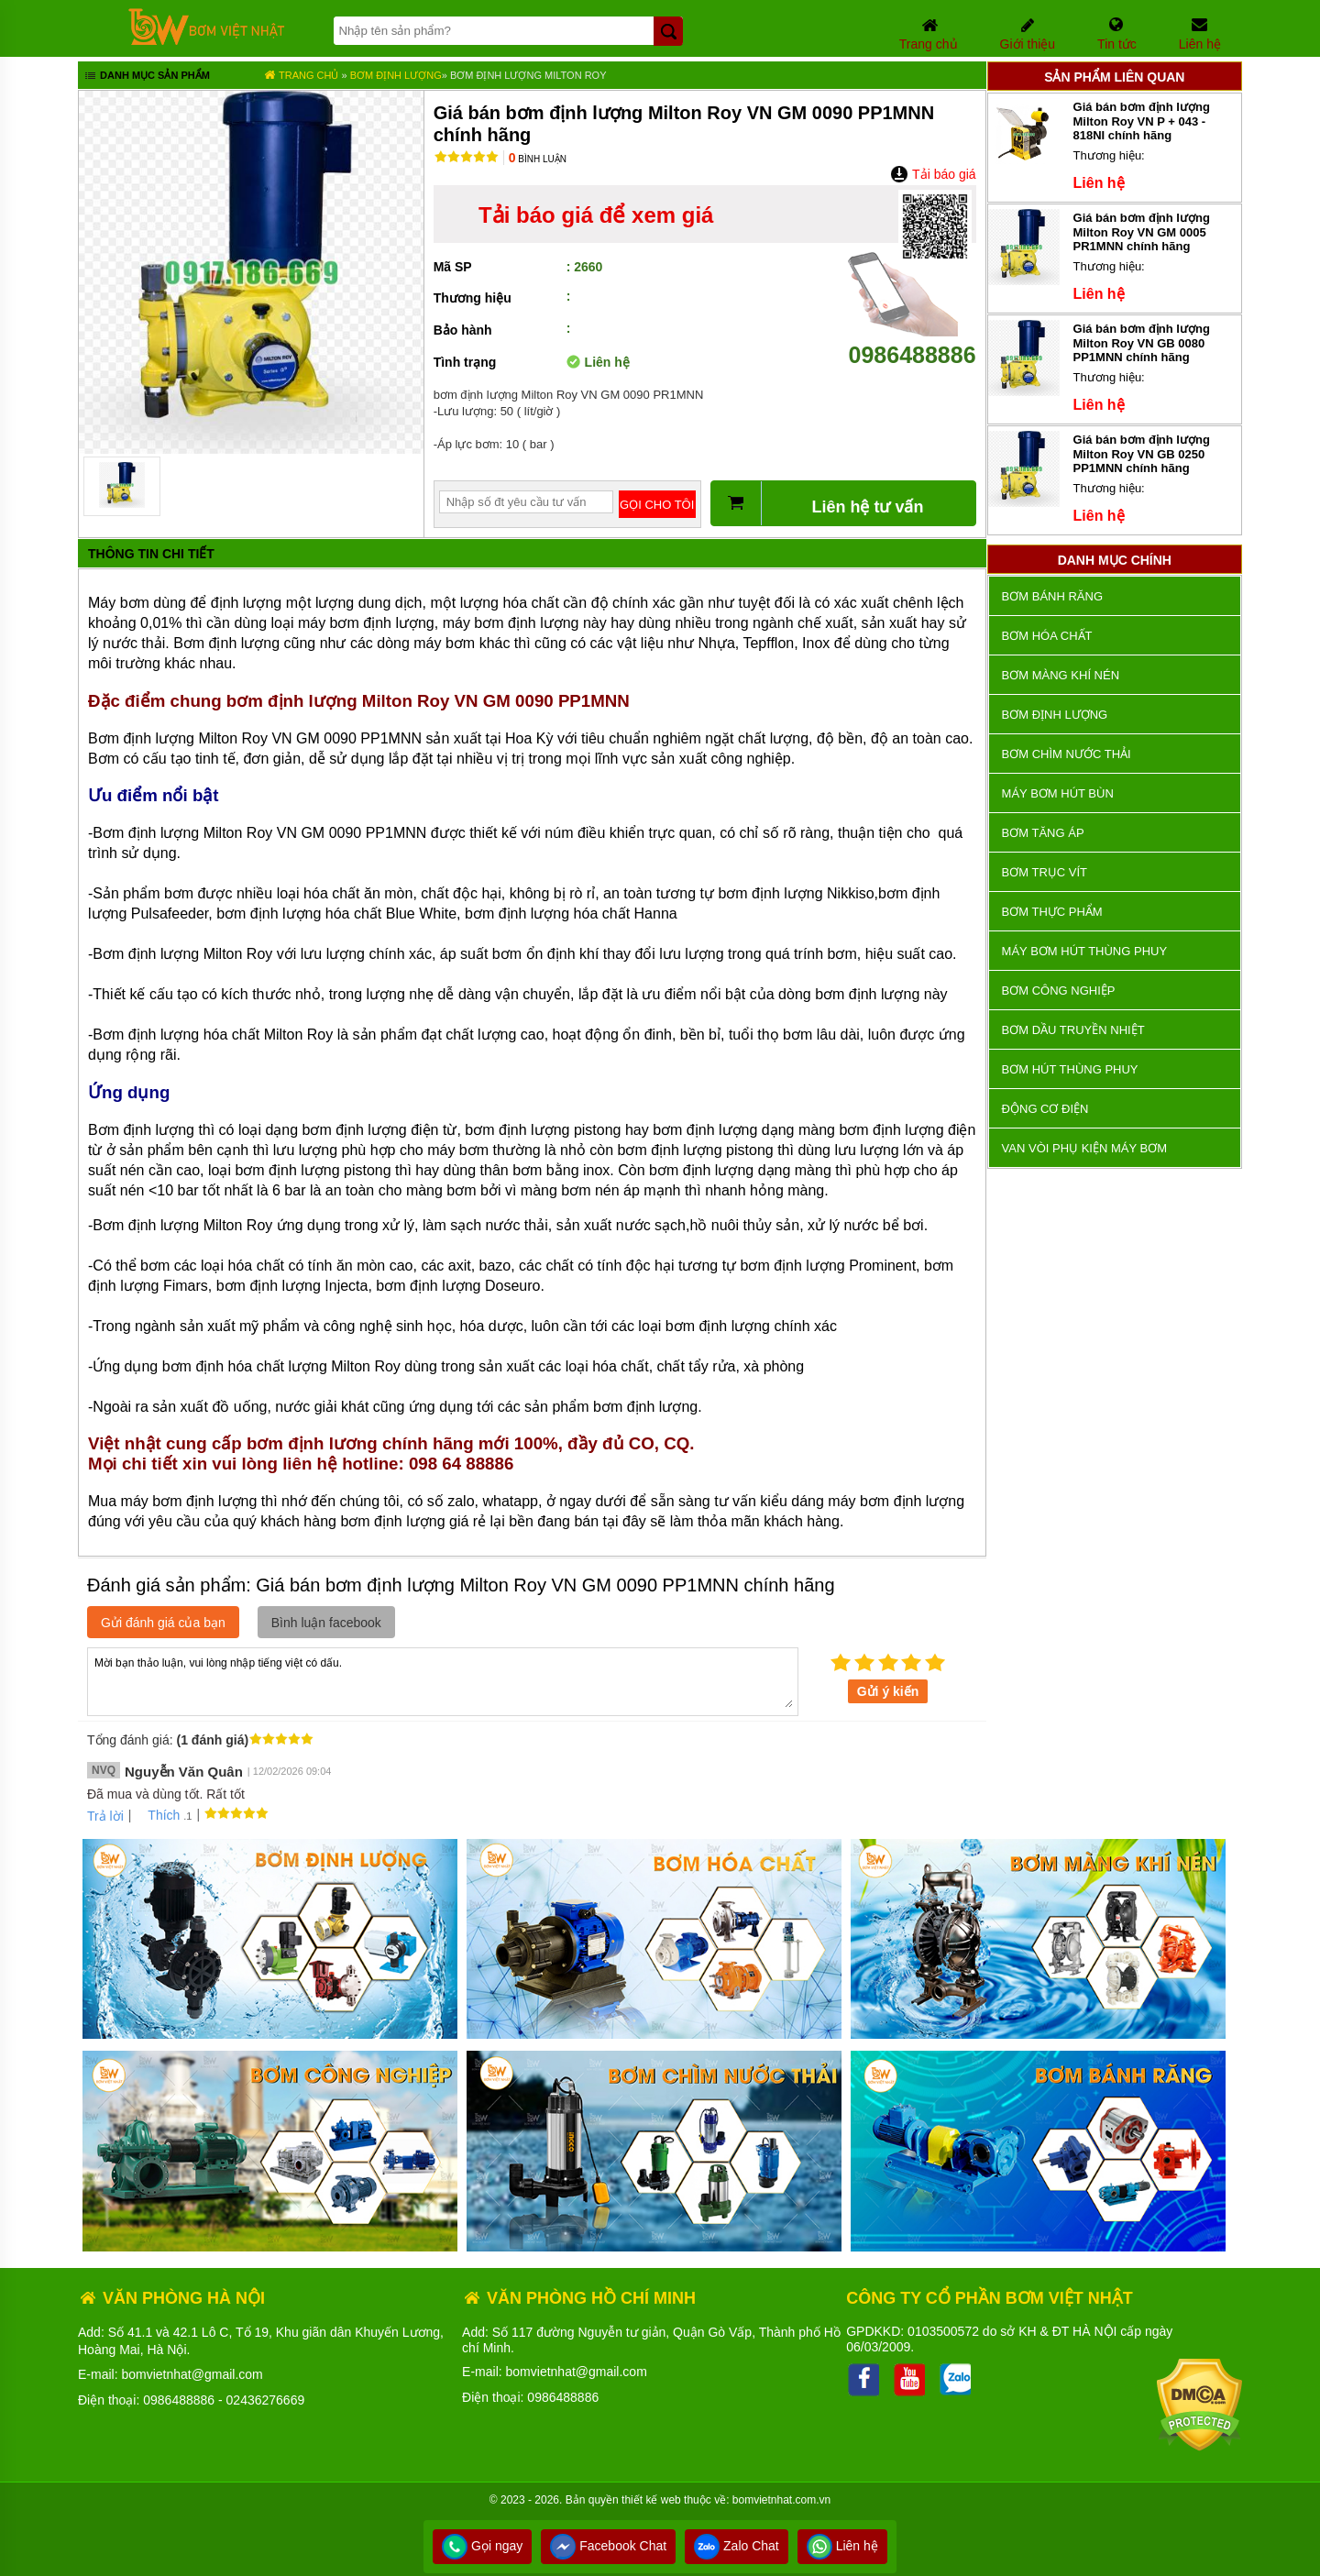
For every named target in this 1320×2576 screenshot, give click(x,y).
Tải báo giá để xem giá (595, 215)
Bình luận (537, 159)
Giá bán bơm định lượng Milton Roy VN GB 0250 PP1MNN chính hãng (1141, 454)
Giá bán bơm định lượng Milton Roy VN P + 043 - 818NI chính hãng (1141, 121)
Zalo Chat (736, 2545)
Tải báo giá (932, 174)
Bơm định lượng (396, 75)
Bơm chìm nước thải (1066, 754)
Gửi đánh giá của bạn (163, 1622)
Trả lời (105, 1816)
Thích (157, 1815)
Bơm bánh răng (1052, 596)
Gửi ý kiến (888, 1691)
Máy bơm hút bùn (1058, 793)
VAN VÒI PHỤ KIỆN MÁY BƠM (1084, 1148)
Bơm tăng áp (1043, 833)
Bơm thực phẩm (1052, 912)
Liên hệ (842, 2545)
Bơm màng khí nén (1060, 675)
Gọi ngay (482, 2545)
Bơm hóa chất (1047, 636)
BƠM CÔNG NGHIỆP (1059, 990)
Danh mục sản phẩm (146, 77)
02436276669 (265, 2400)
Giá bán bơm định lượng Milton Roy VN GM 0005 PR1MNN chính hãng (1141, 232)
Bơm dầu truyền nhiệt (1073, 1030)
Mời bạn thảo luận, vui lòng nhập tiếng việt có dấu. (443, 1680)
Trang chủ (301, 75)
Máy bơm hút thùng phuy (1084, 951)
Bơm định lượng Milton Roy (528, 75)
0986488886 (912, 341)
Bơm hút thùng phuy (1070, 1069)
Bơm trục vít (1044, 872)
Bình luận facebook (326, 1622)
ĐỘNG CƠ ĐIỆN (1045, 1109)
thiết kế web (651, 2499)
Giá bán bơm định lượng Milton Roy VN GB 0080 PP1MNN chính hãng (1141, 343)
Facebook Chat (608, 2545)
